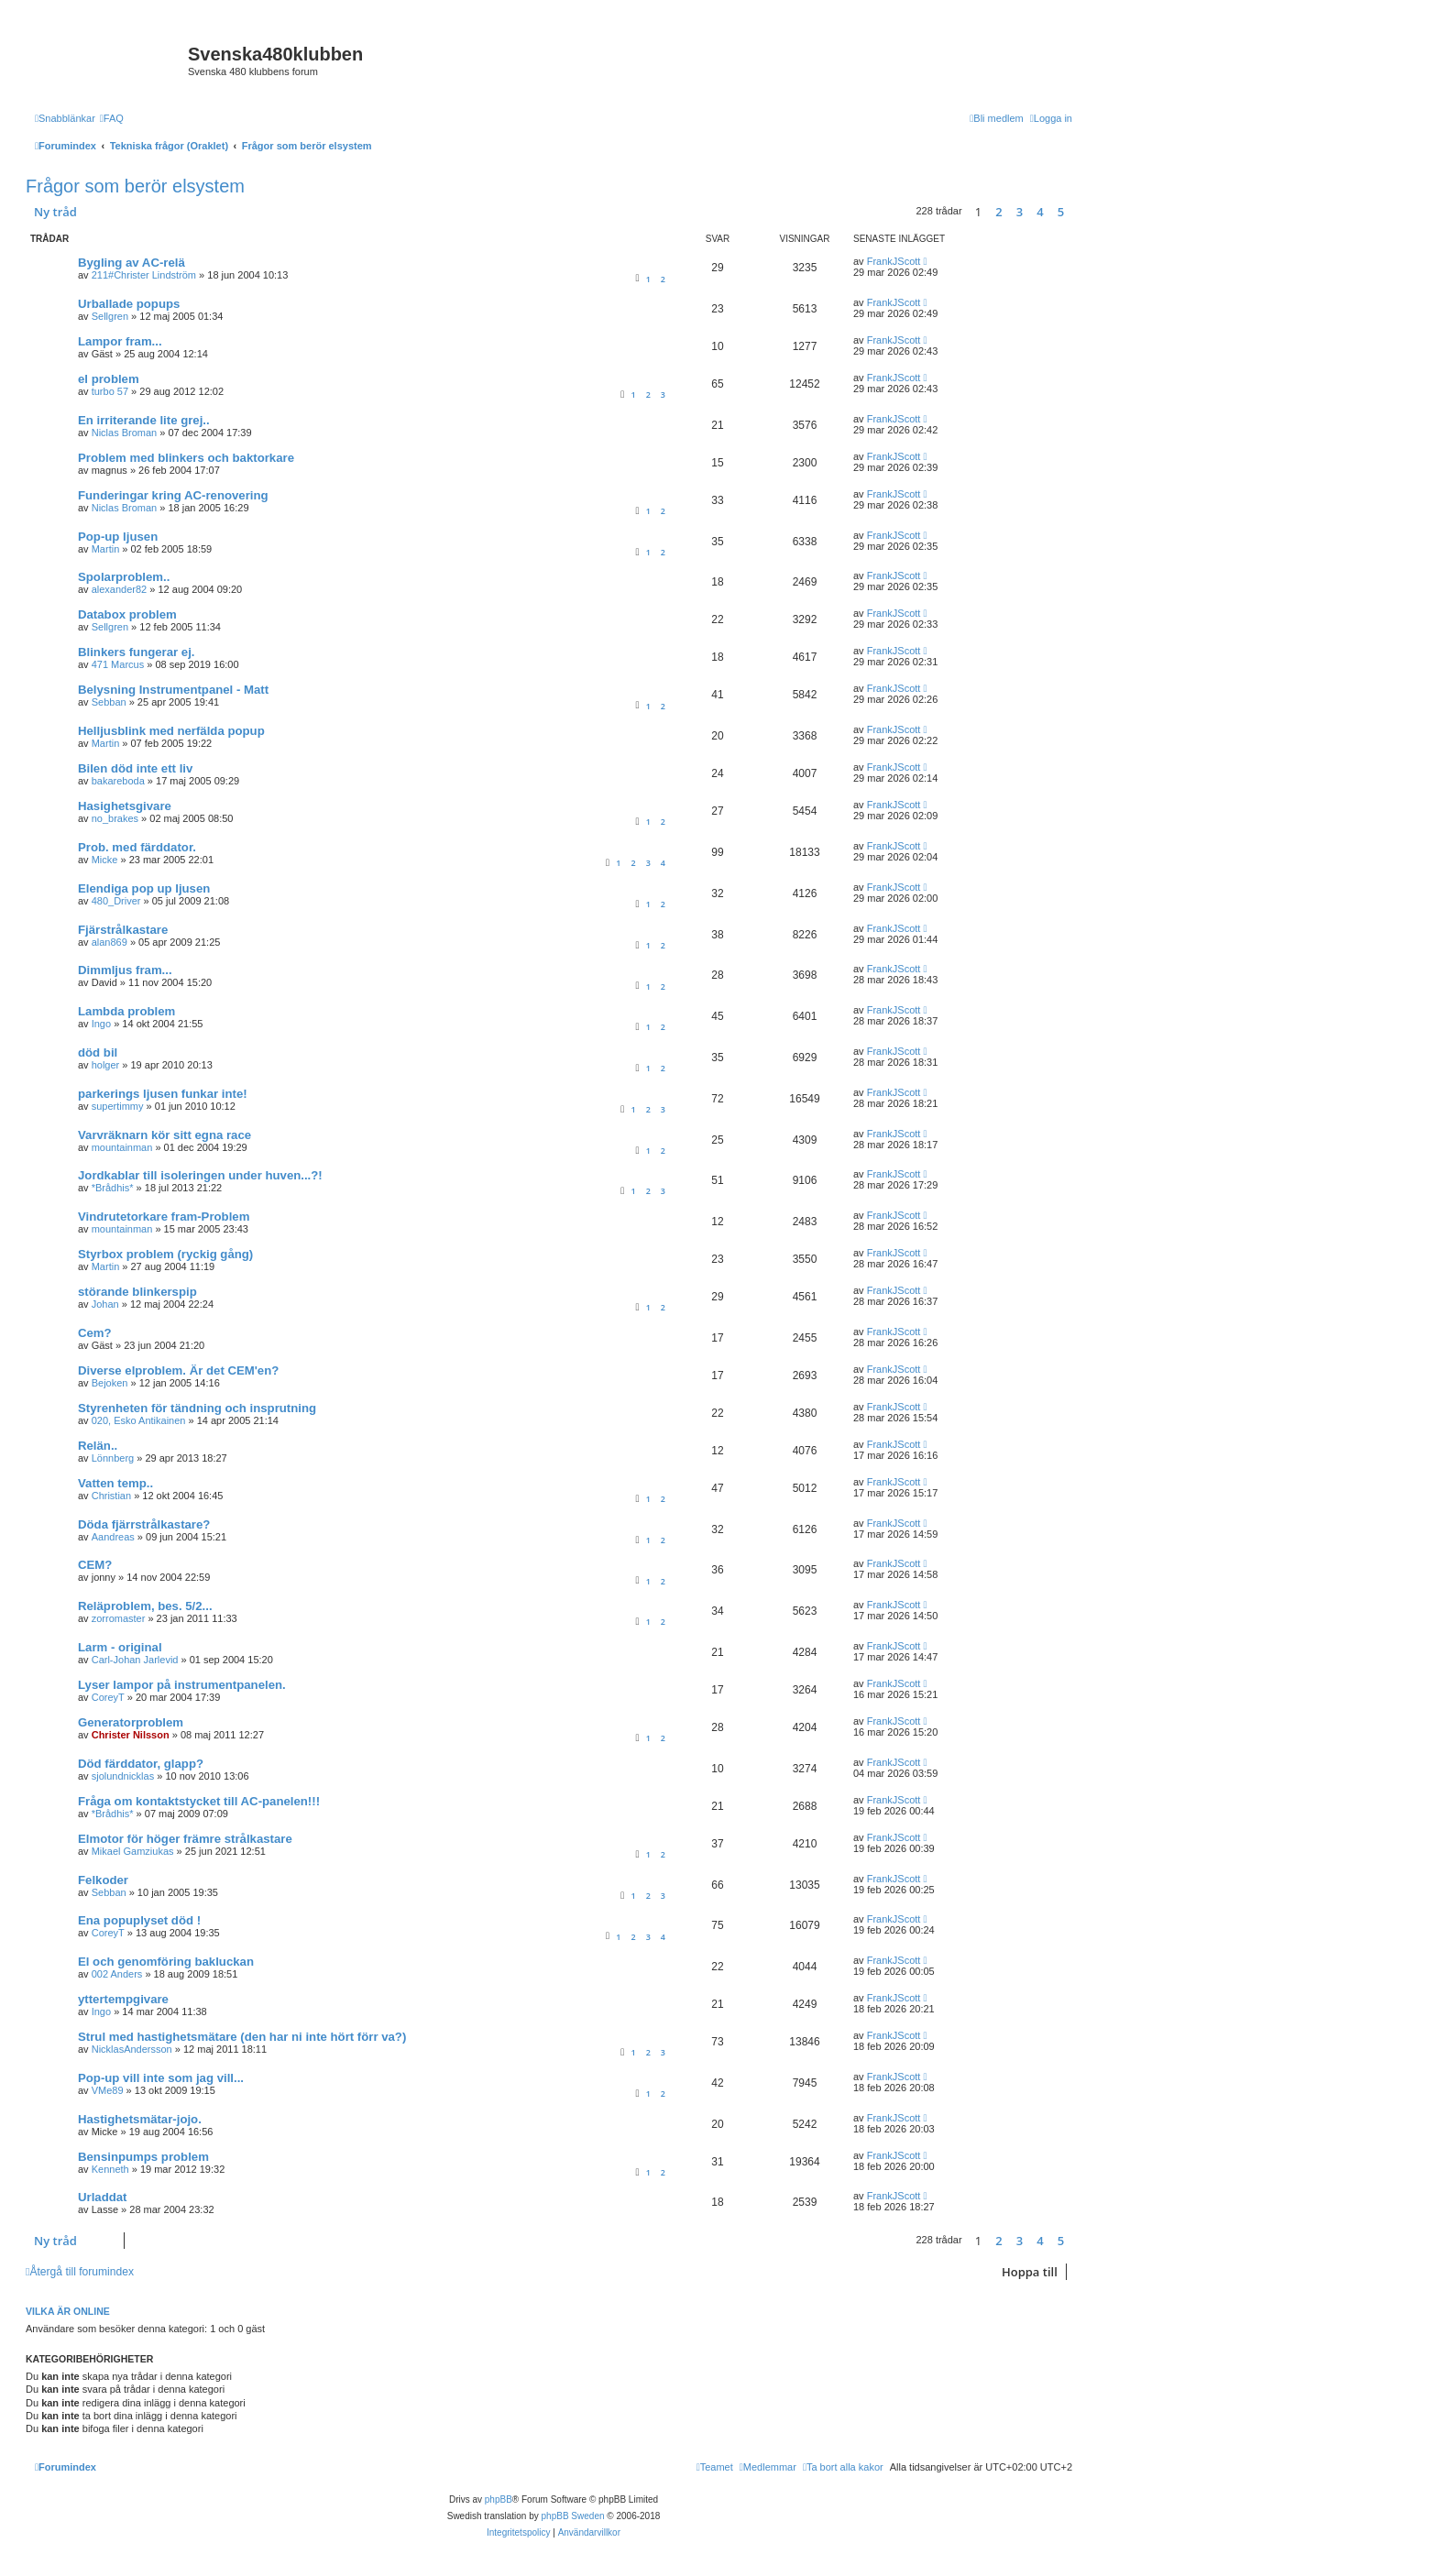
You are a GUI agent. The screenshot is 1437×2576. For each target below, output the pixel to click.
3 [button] (1019, 211)
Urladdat (102, 2197)
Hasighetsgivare (124, 806)
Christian (111, 1495)
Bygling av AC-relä (131, 262)
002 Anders (117, 1973)
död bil (97, 1052)
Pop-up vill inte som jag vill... (161, 2078)
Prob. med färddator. (137, 847)
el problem (108, 379)
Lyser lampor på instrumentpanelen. (182, 1685)
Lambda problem (126, 1011)
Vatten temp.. (115, 1483)
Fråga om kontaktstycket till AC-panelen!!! (199, 1801)
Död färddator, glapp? (140, 1763)
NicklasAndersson (132, 2049)
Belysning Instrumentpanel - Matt (173, 689)
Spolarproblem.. (124, 577)
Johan (105, 1304)
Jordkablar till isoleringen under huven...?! (200, 1175)
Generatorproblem (130, 1722)
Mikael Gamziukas (133, 1851)
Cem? (95, 1333)
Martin (106, 548)
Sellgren (110, 316)
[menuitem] (112, 118)
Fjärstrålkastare (123, 930)
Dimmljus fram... (125, 970)
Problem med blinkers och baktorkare (186, 458)
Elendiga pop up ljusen (144, 888)
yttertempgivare (123, 1999)
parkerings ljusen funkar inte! (162, 1094)
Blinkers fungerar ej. (136, 652)
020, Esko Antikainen (139, 1420)
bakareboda (118, 780)
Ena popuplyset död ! (139, 1920)
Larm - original (120, 1647)
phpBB (498, 2499)
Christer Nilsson (131, 1734)
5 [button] (1061, 211)
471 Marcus (118, 664)
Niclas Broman (125, 432)
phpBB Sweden (573, 2516)
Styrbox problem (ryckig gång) (165, 1254)
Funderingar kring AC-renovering (173, 495)
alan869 (109, 942)
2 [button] (998, 211)
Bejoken (110, 1382)
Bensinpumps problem (143, 2157)
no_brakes (115, 818)
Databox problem (127, 614)
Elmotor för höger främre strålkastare (185, 1839)
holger (106, 1064)
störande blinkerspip (137, 1292)
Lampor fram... (120, 341)
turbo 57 (110, 391)
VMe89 (108, 2090)
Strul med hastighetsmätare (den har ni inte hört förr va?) (242, 2037)
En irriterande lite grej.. (144, 420)
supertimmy (118, 1106)
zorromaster (119, 1618)
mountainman (122, 1147)
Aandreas (113, 1536)
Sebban (109, 701)
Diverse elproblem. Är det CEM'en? (178, 1370)
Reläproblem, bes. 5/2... (145, 1606)
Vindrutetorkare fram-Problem (163, 1216)
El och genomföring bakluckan (166, 1961)
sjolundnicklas (123, 1775)
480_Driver (116, 900)
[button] (1076, 212)
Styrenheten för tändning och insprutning (197, 1408)
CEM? (95, 1565)
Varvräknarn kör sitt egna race (164, 1135)
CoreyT (108, 1697)
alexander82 (120, 589)
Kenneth (110, 2169)
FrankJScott (894, 261)
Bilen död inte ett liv (135, 768)
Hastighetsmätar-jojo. (140, 2119)
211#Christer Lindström (144, 274)
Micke (105, 859)
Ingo (101, 1023)
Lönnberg (113, 1457)
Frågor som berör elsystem (135, 186)
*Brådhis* (113, 1187)
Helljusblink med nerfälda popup (171, 731)
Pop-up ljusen (118, 536)
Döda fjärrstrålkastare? (144, 1524)
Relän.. (97, 1445)
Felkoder (103, 1880)
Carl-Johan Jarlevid (135, 1659)
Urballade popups (129, 304)
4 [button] (1040, 211)
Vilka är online (68, 2311)
